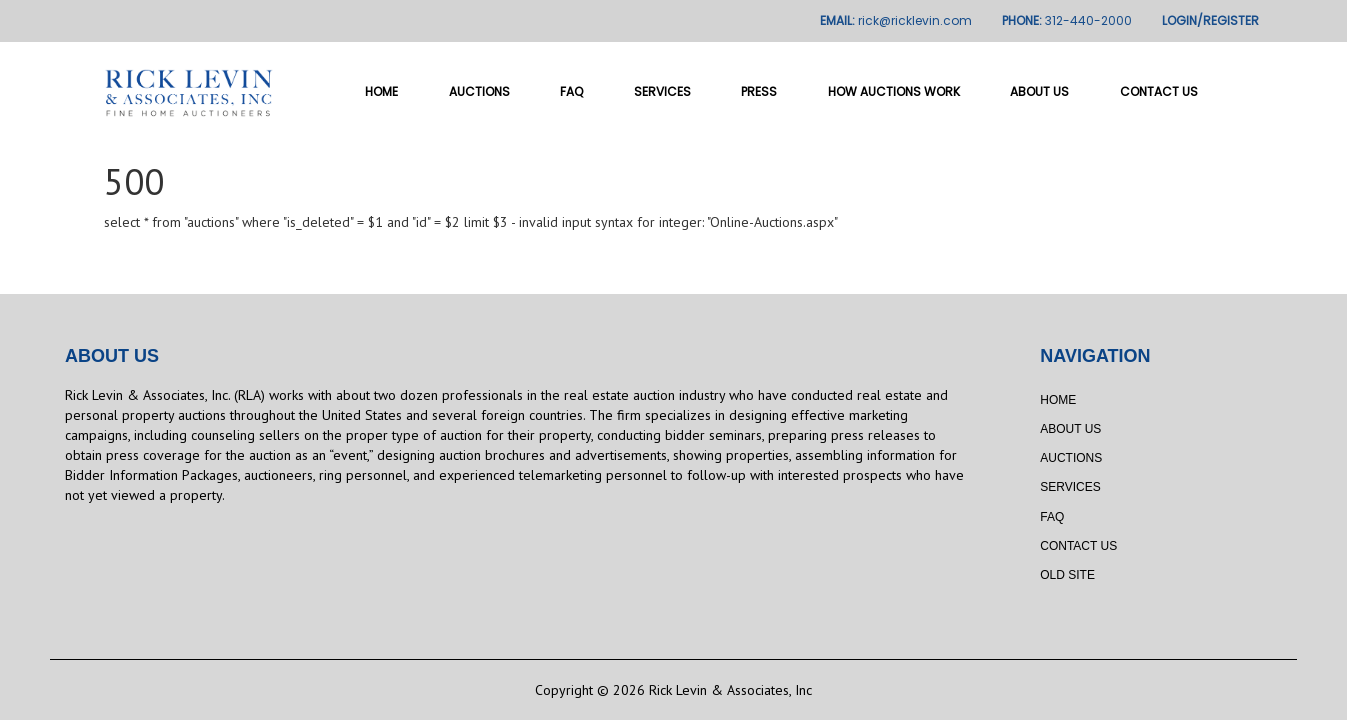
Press (759, 91)
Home (381, 91)
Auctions (479, 91)
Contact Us (1159, 91)
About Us (1039, 91)
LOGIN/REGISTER (1210, 20)
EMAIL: (896, 20)
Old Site (1067, 575)
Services (662, 91)
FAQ (571, 91)
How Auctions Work (894, 91)
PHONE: (1067, 20)
